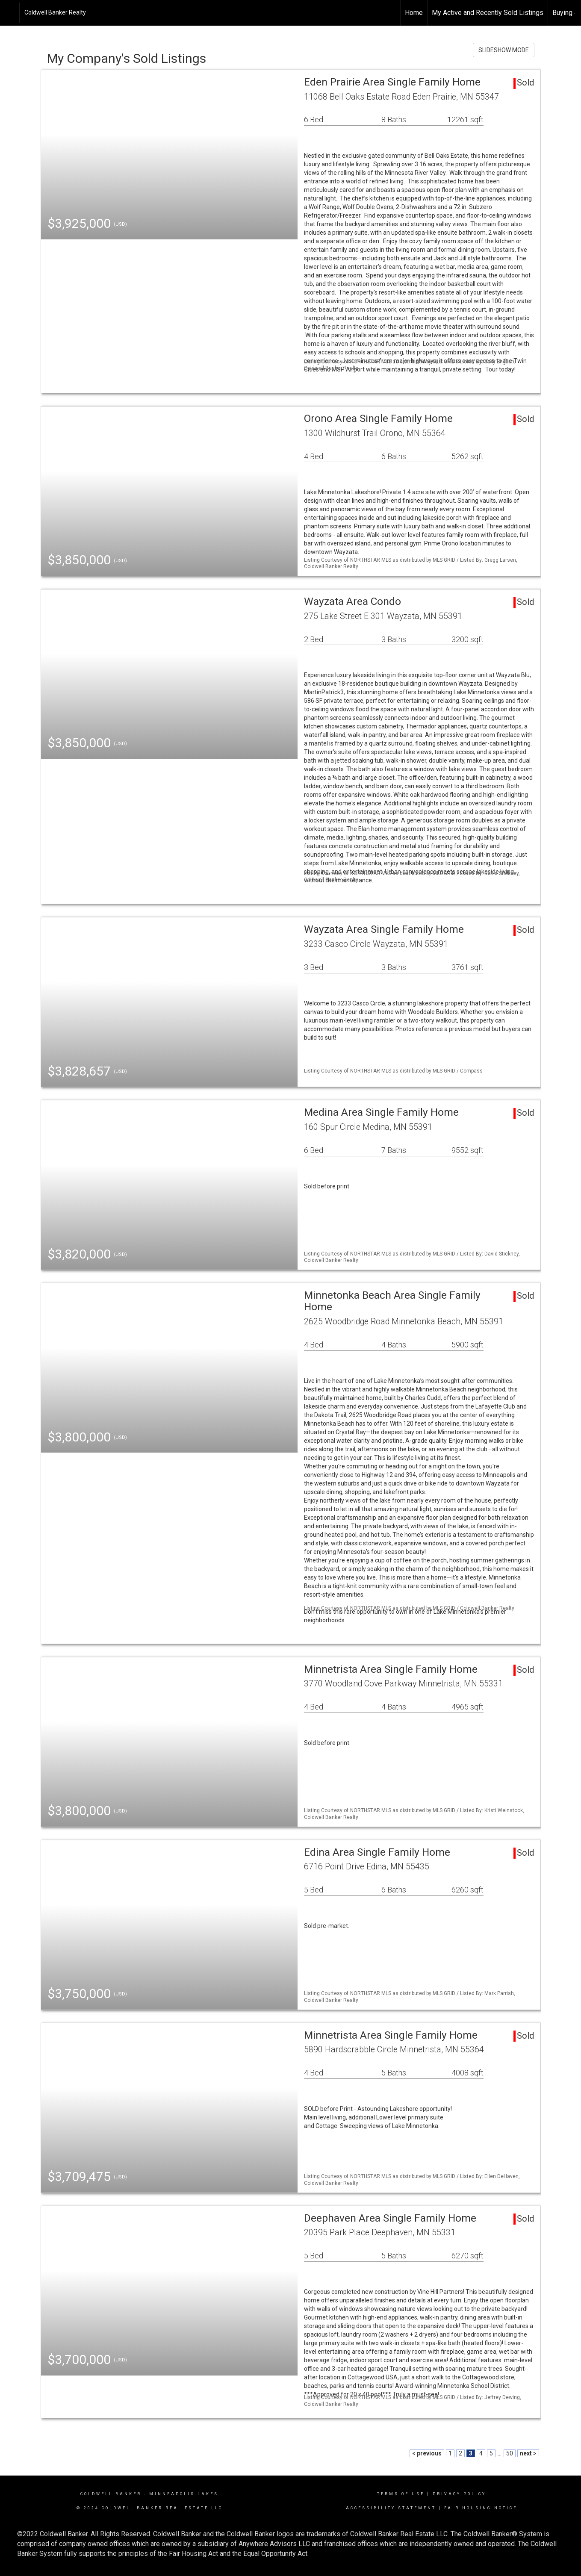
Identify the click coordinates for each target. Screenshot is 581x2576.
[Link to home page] (10, 13)
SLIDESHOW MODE (503, 50)
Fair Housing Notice (480, 2508)
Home (414, 13)
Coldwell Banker (111, 2494)
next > (528, 2453)
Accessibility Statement (391, 2508)
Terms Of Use (401, 2494)
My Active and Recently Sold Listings (487, 13)
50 (509, 2453)
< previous (427, 2453)
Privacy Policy (459, 2494)
